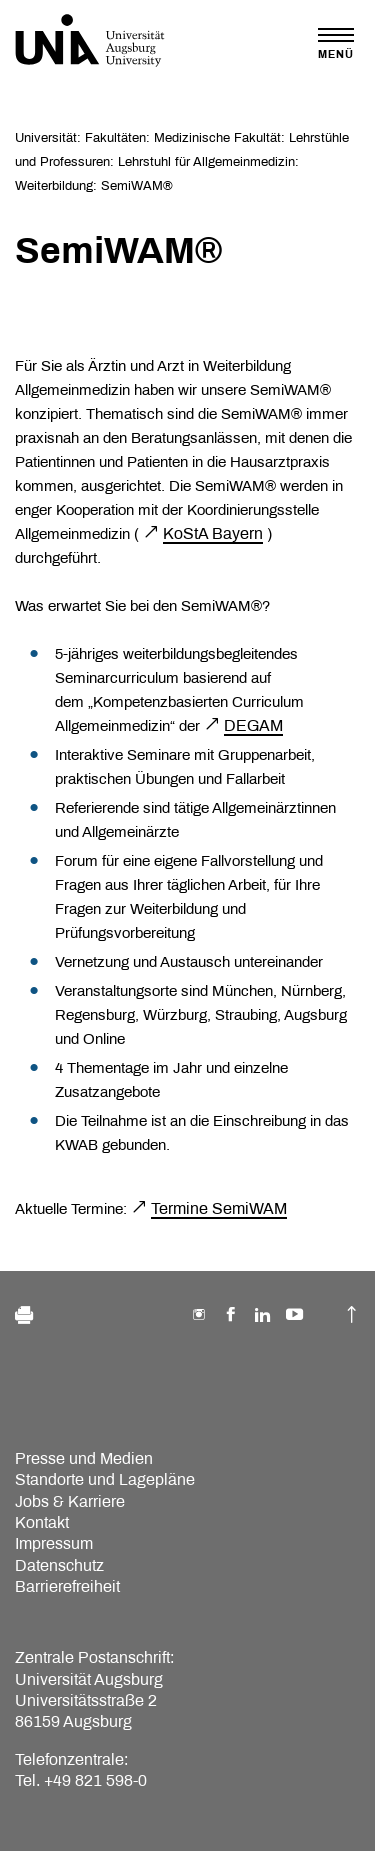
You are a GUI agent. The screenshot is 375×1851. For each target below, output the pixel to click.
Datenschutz (59, 1565)
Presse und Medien (84, 1458)
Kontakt (42, 1522)
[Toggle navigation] (336, 43)
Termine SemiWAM (219, 1208)
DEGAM (253, 725)
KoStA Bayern (213, 533)
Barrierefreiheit (67, 1586)
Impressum (54, 1543)
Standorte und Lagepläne (105, 1479)
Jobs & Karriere (70, 1501)
